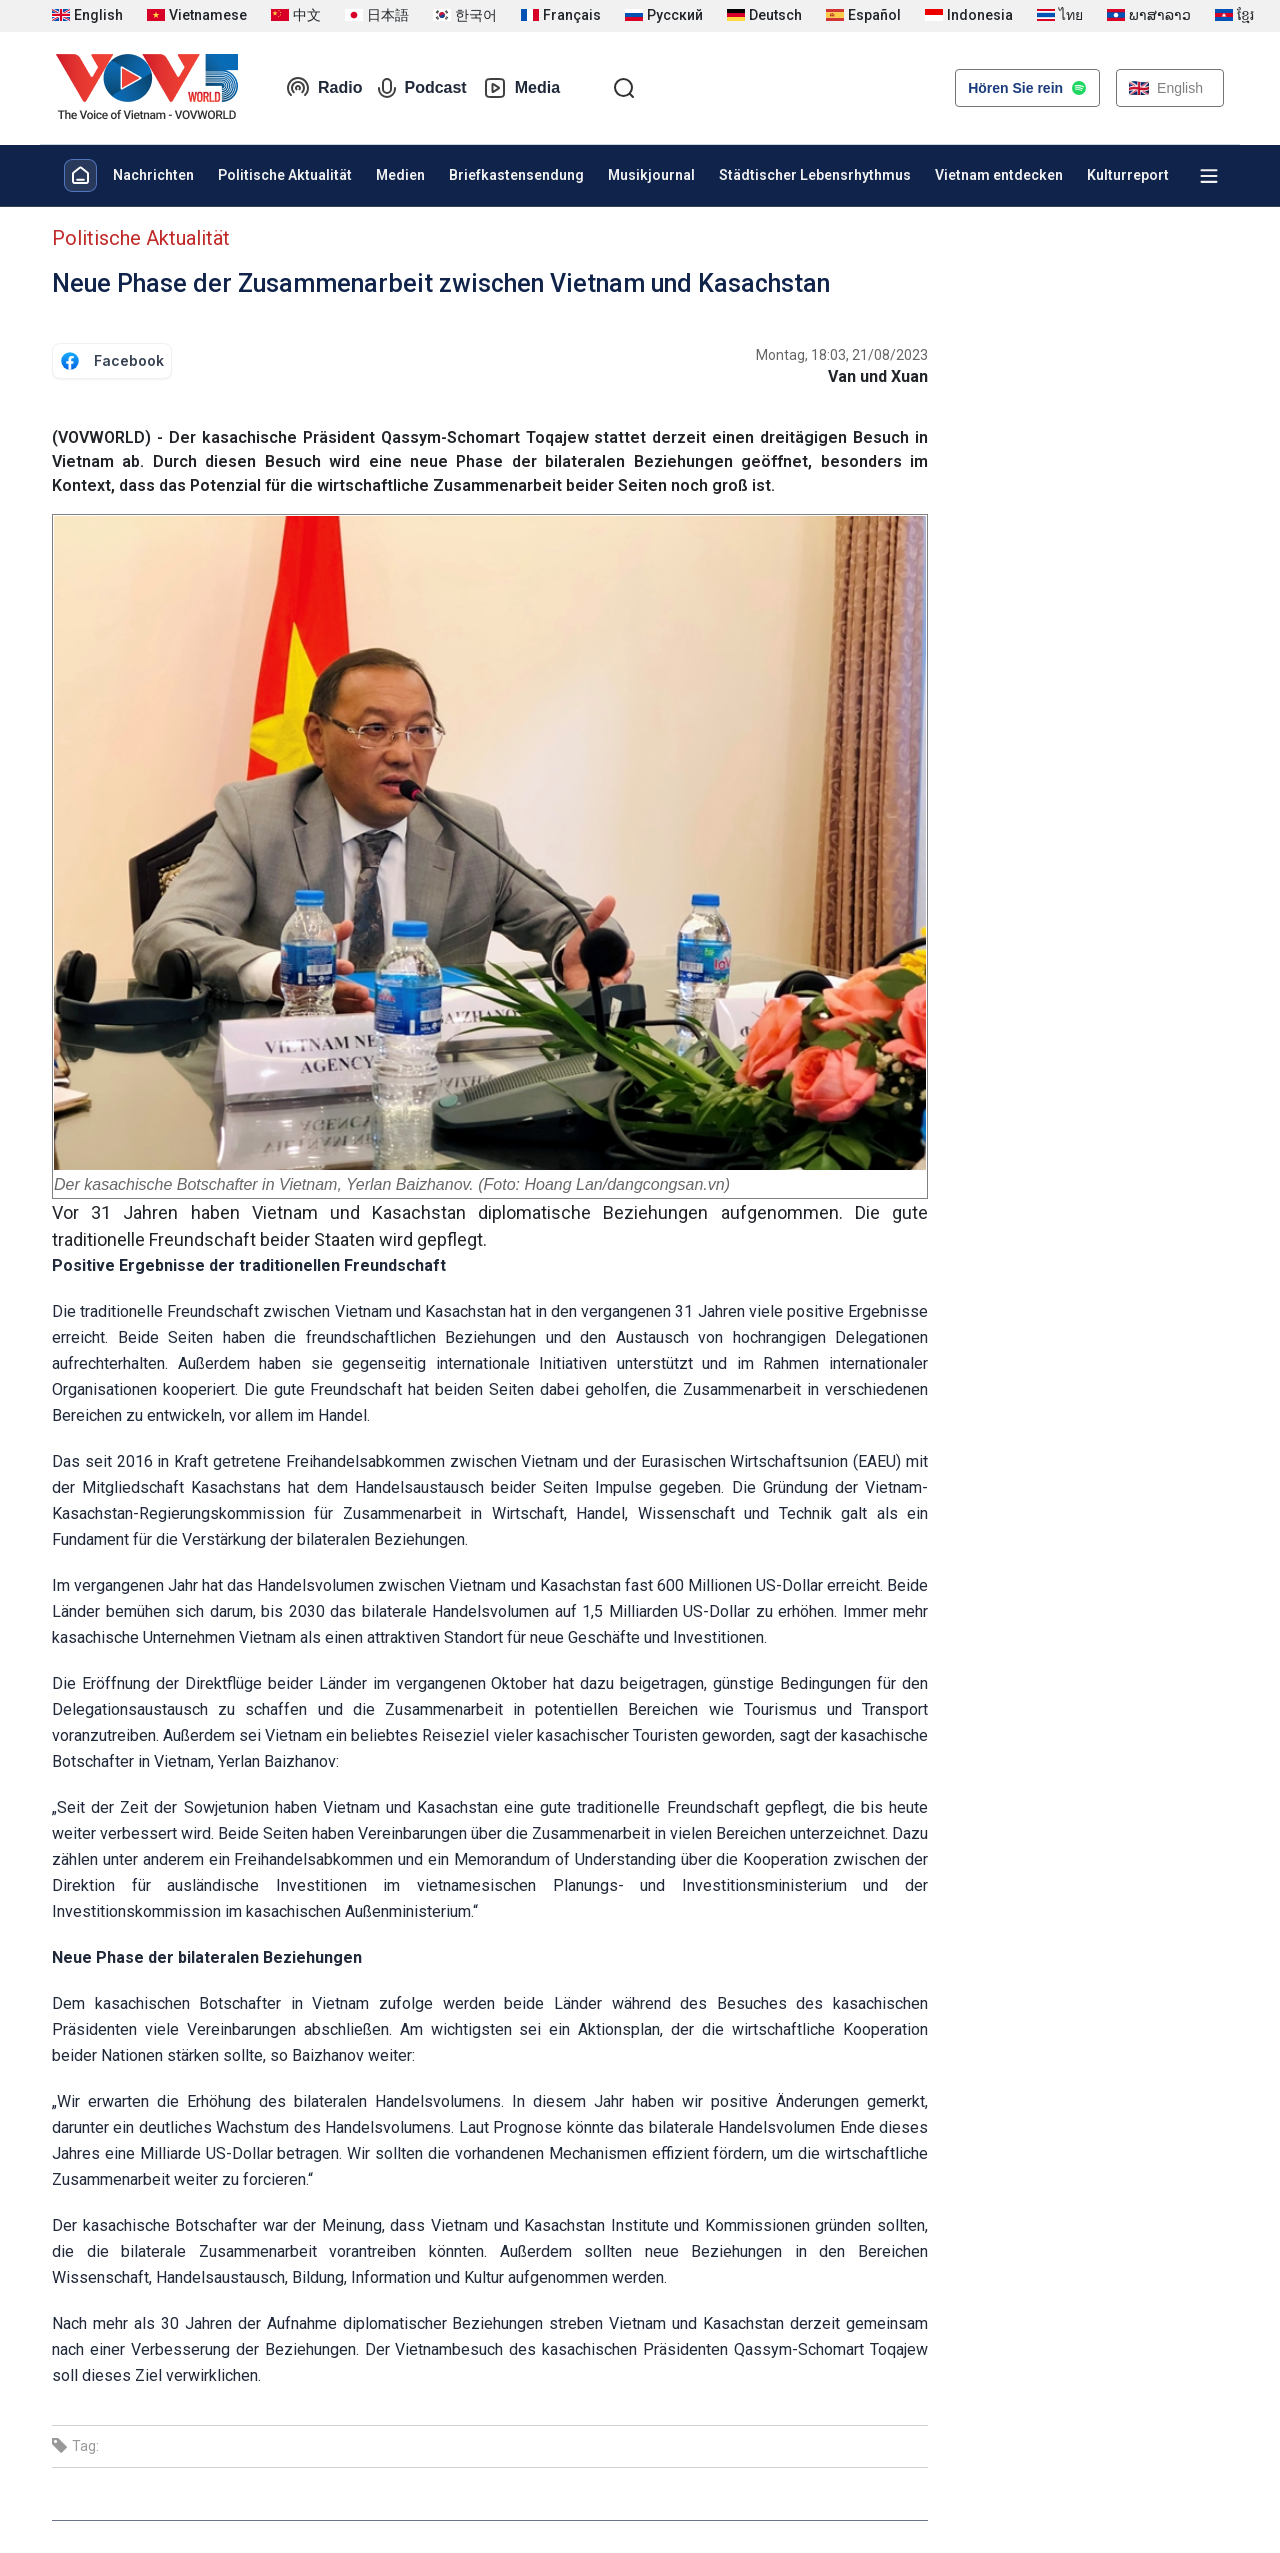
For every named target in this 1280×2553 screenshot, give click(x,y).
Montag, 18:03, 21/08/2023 (842, 355)
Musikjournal (651, 175)
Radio (324, 88)
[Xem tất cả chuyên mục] (1209, 176)
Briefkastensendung (516, 175)
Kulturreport (1128, 175)
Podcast (422, 88)
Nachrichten (153, 175)
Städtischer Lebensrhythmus (815, 175)
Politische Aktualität (285, 175)
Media (521, 88)
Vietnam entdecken (999, 175)
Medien (400, 175)
